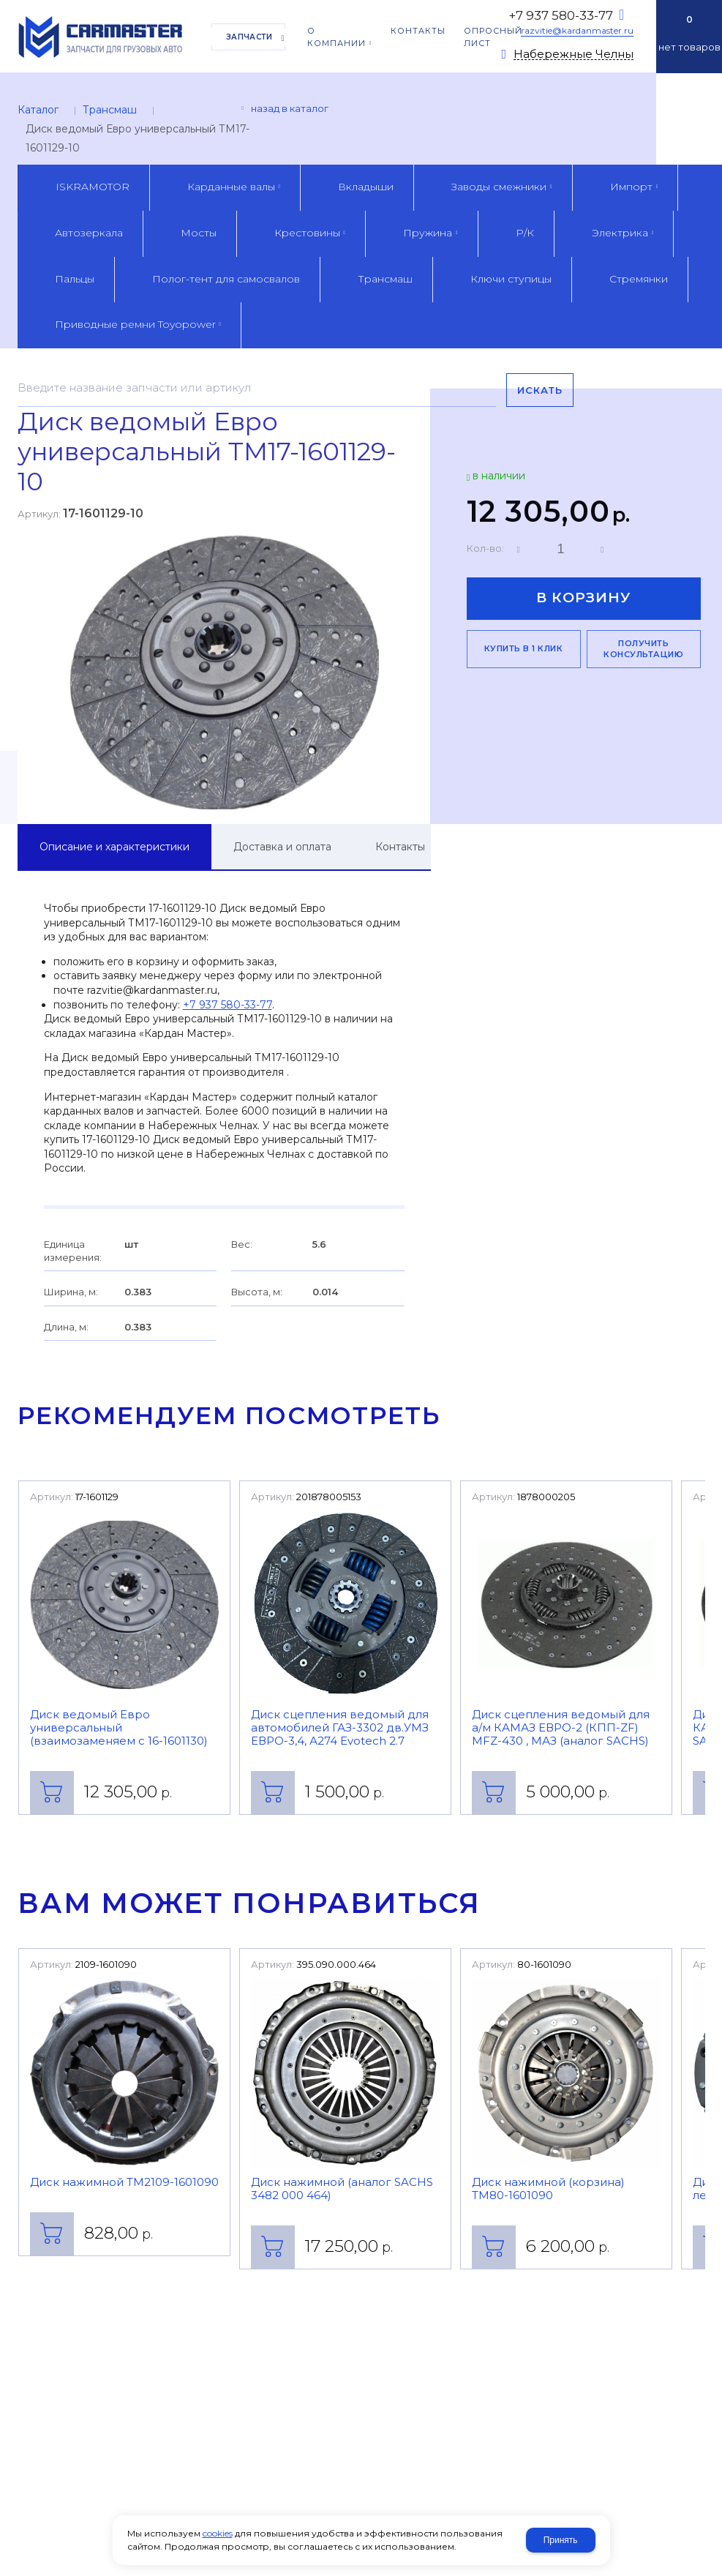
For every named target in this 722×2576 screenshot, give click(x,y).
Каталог (38, 109)
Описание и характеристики (114, 846)
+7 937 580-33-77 (560, 15)
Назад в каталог (289, 108)
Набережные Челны (573, 54)
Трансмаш (110, 109)
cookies (218, 2533)
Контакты (400, 846)
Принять (561, 2540)
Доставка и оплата (282, 846)
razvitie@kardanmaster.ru (577, 30)
